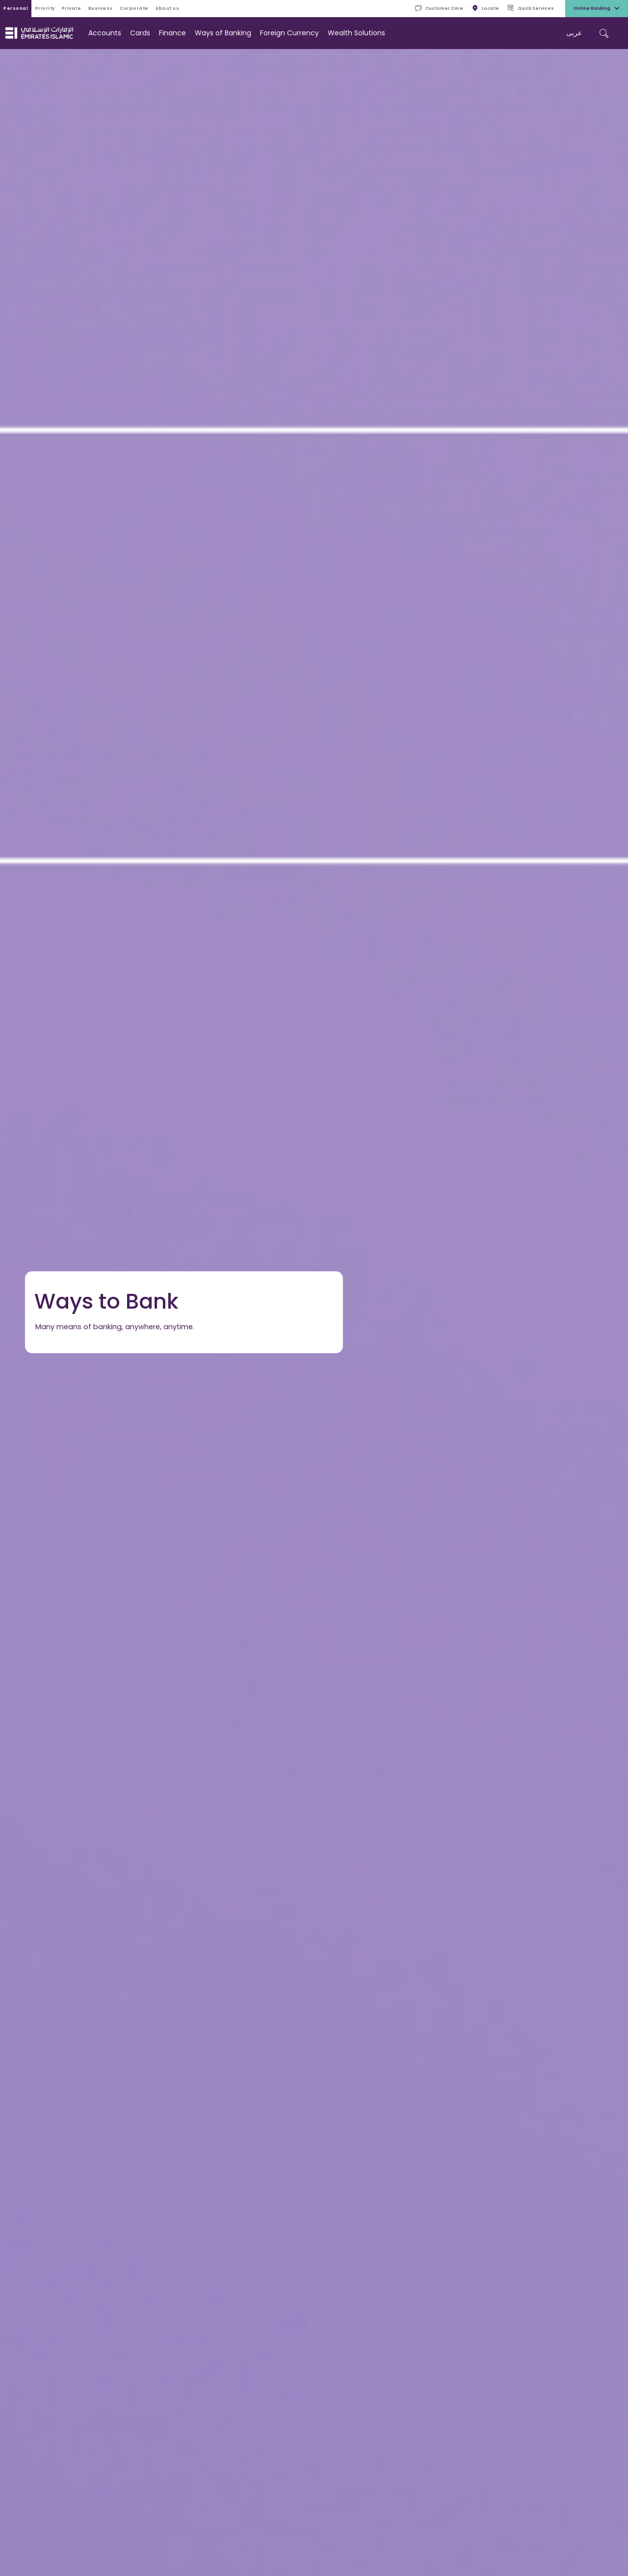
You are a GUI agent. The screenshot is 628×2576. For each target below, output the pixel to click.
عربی (574, 33)
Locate (485, 8)
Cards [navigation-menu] (140, 33)
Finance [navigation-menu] (172, 33)
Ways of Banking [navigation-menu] (223, 33)
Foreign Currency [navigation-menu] (289, 33)
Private (71, 8)
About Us (167, 8)
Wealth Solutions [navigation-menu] (356, 33)
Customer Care (439, 8)
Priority (45, 8)
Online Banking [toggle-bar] (597, 8)
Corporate (134, 8)
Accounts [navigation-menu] (104, 33)
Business (100, 8)
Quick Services (531, 8)
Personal (15, 8)
